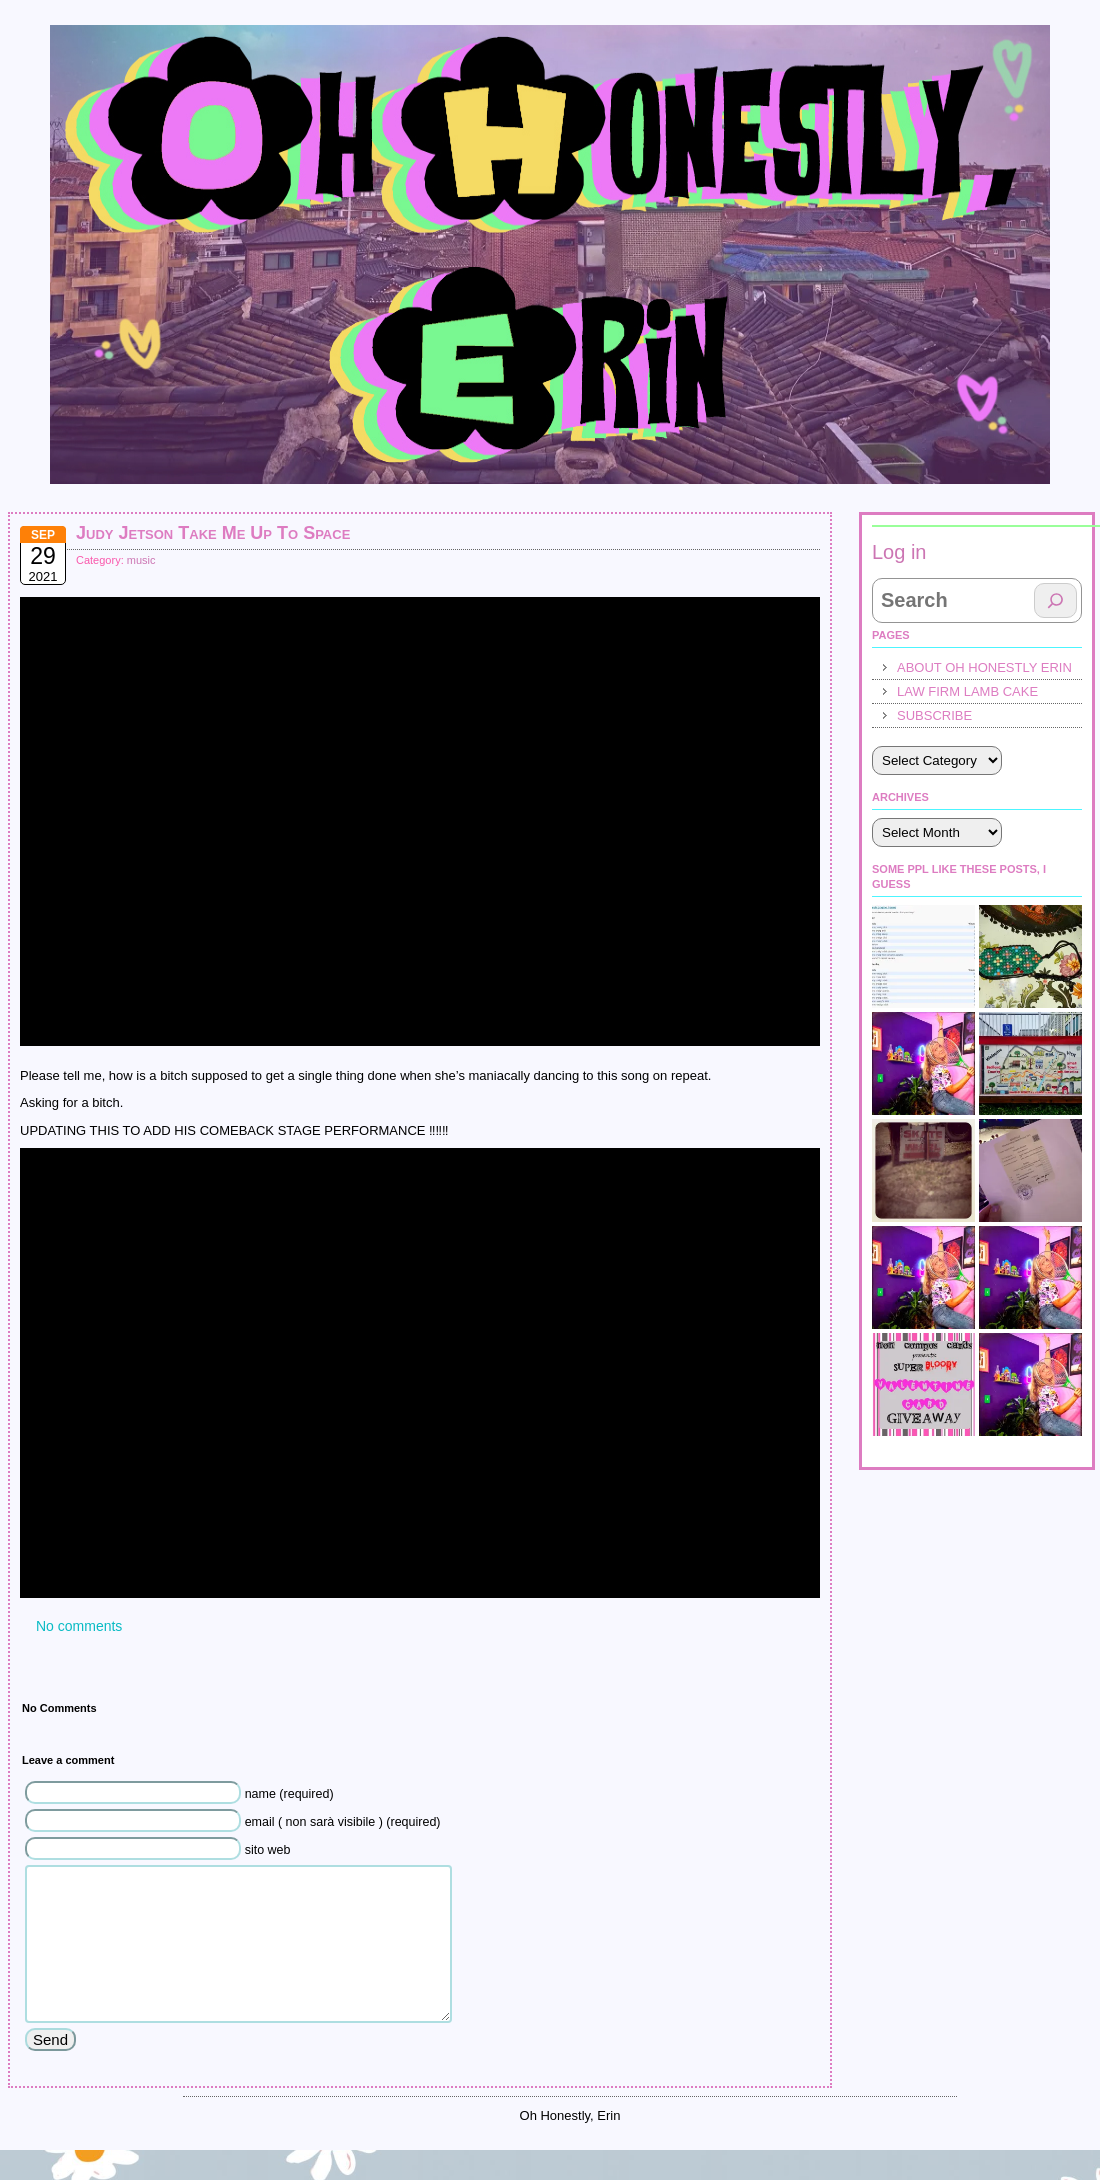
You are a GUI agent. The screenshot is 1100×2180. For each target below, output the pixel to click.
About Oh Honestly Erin (984, 667)
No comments (79, 1626)
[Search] (1055, 600)
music (141, 560)
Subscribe (934, 715)
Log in (899, 552)
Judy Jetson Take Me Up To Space (213, 533)
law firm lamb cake (967, 691)
